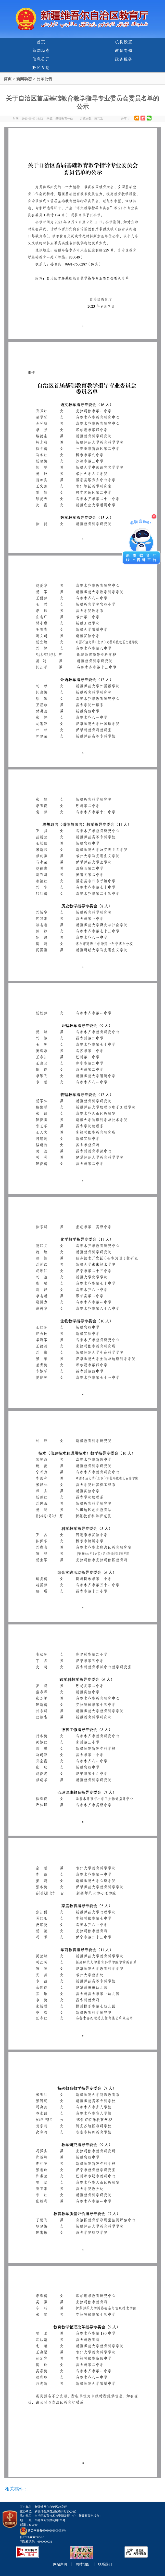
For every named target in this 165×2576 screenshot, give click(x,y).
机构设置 (124, 42)
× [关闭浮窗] (154, 516)
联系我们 (105, 2564)
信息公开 (41, 59)
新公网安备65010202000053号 (47, 2530)
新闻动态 (41, 50)
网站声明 (60, 2564)
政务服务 (124, 59)
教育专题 (124, 50)
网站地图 (82, 2564)
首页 (41, 42)
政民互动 (41, 68)
